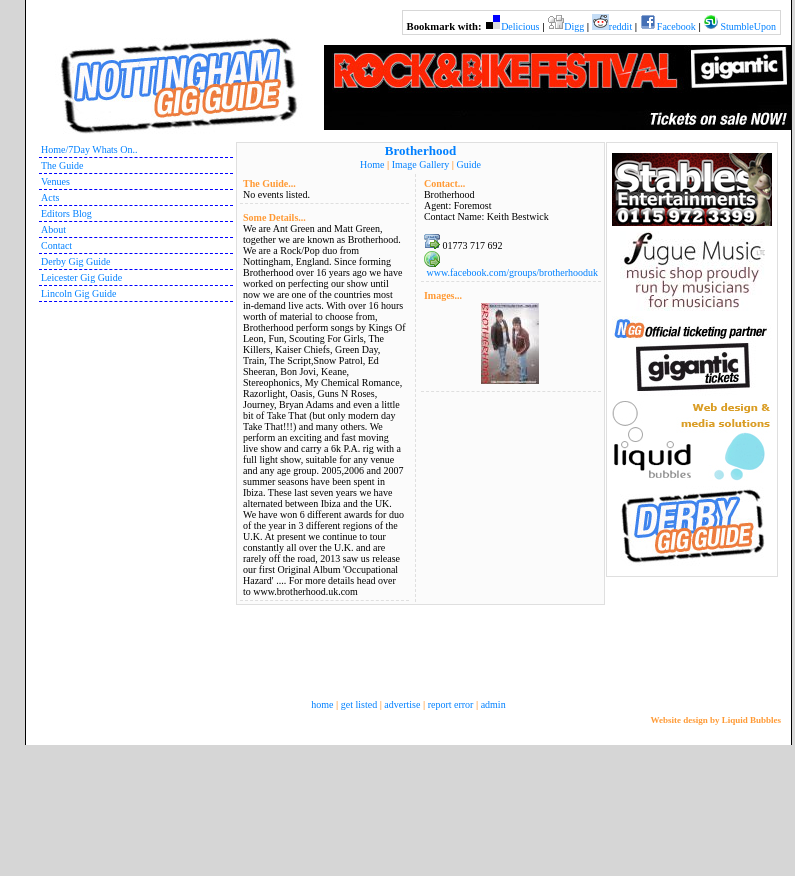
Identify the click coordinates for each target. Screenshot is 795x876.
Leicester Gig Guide (81, 277)
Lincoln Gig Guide (79, 293)
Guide (468, 164)
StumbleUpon (748, 26)
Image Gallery (420, 164)
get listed (359, 704)
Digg (574, 26)
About (53, 229)
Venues (55, 181)
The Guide (62, 165)
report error (451, 704)
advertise (402, 704)
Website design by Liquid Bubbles (715, 720)
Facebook (676, 26)
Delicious (520, 26)
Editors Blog (66, 213)
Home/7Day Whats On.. (89, 149)
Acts (50, 197)
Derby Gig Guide (75, 261)
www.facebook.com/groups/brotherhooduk (512, 272)
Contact (56, 245)
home (322, 704)
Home (372, 164)
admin (493, 704)
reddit (620, 26)
